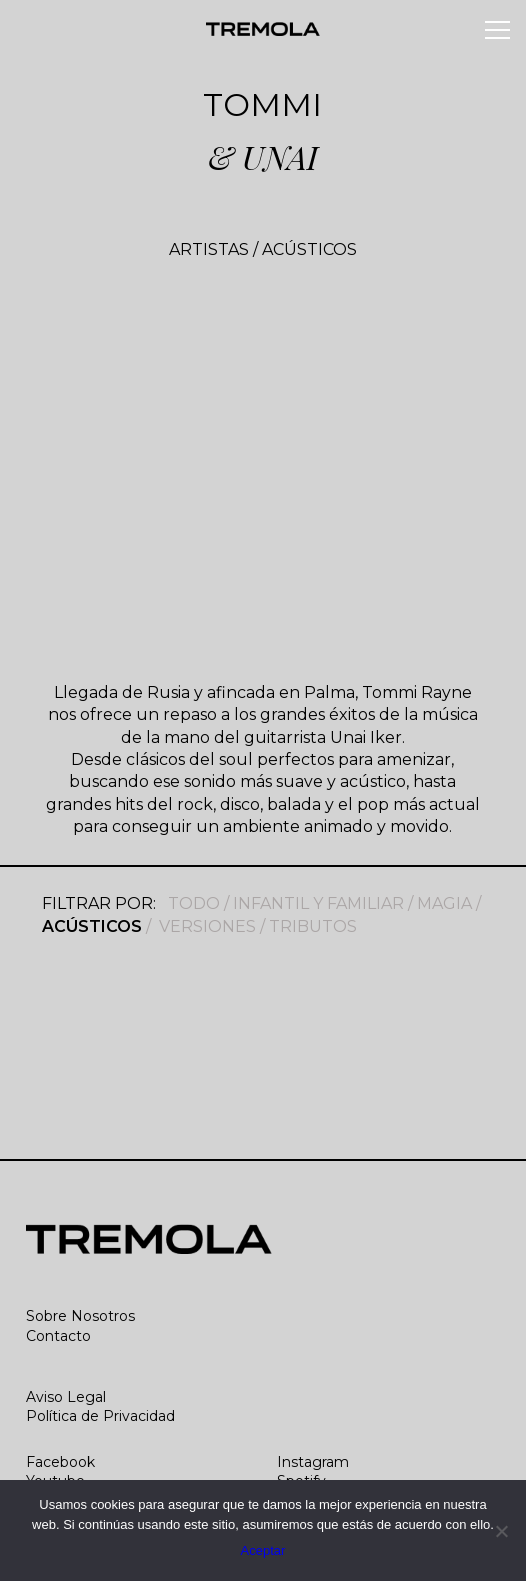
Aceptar (263, 1550)
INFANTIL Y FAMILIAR (318, 903)
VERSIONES (207, 926)
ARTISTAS (209, 249)
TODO (194, 903)
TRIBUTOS (313, 926)
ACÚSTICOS (309, 249)
